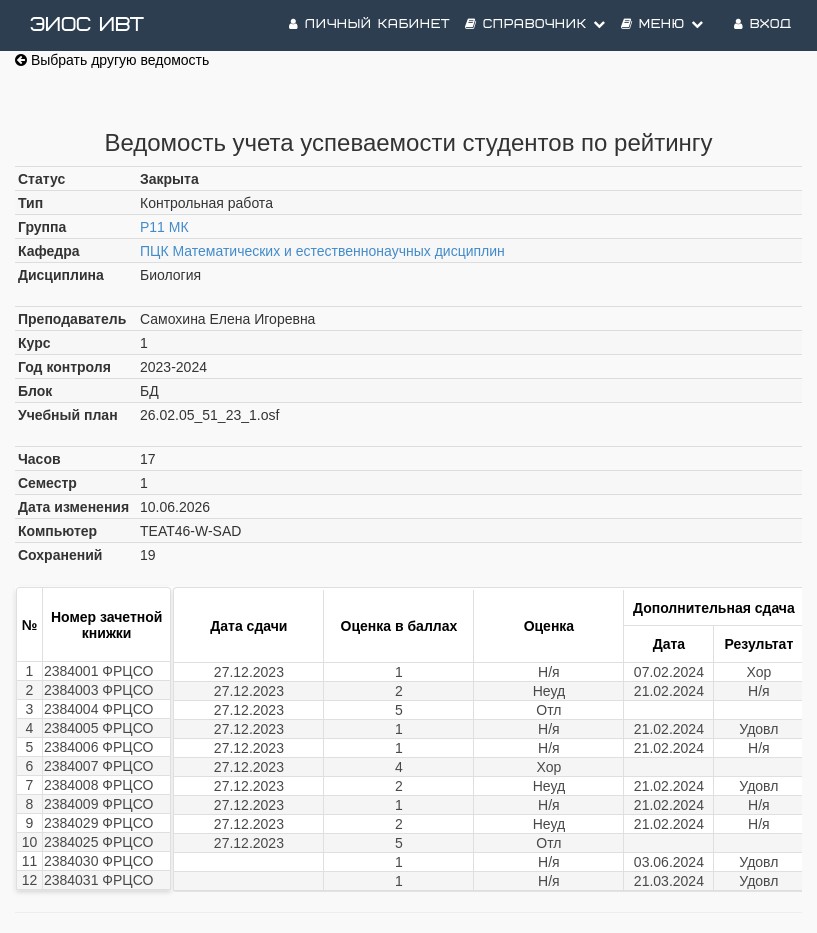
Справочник (535, 24)
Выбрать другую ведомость (112, 60)
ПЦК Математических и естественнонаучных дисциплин (322, 251)
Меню (662, 24)
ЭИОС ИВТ (87, 25)
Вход (763, 24)
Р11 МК (164, 227)
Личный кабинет (369, 24)
